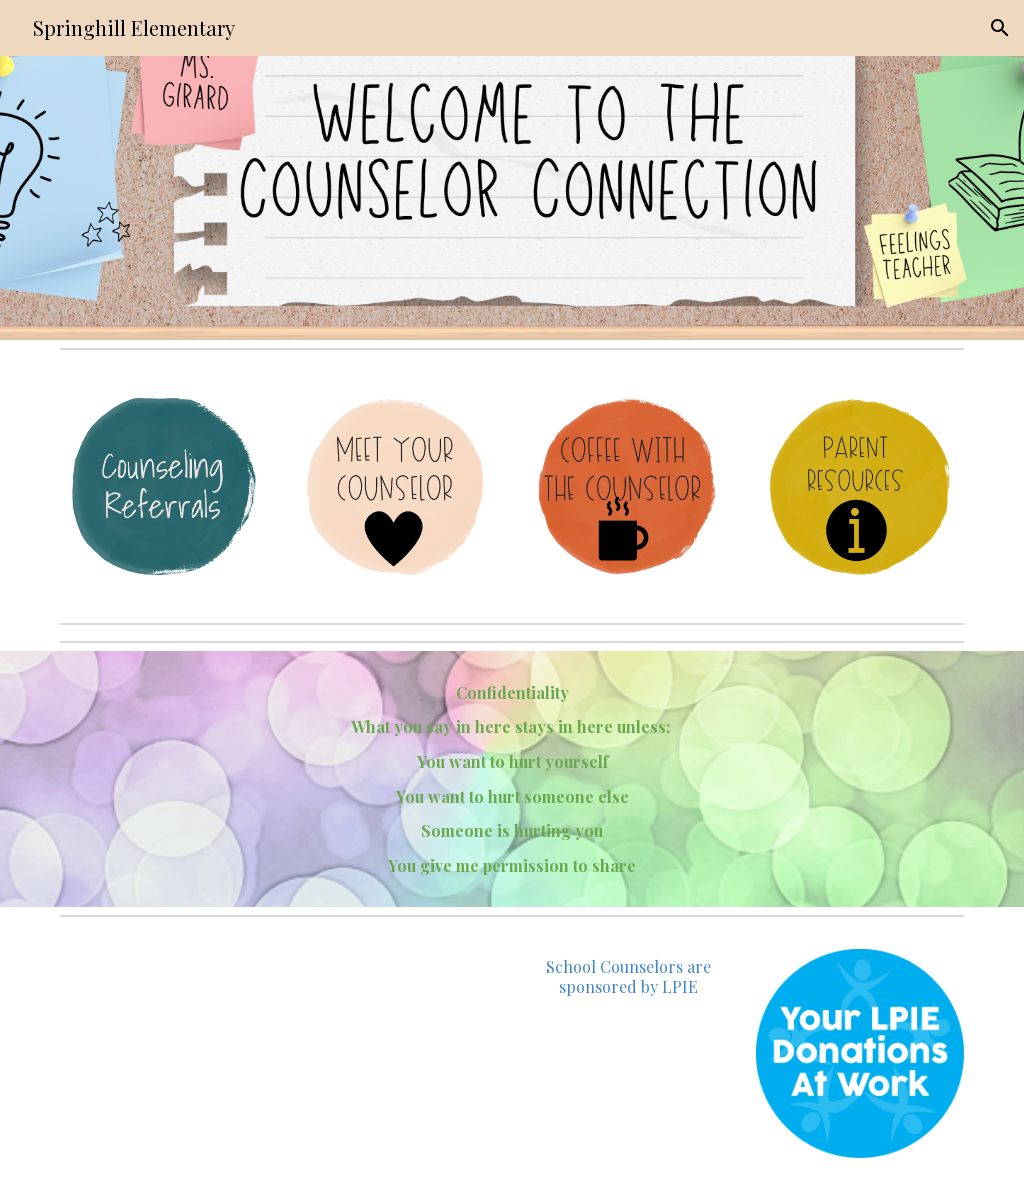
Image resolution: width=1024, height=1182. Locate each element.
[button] (1000, 28)
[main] (512, 779)
